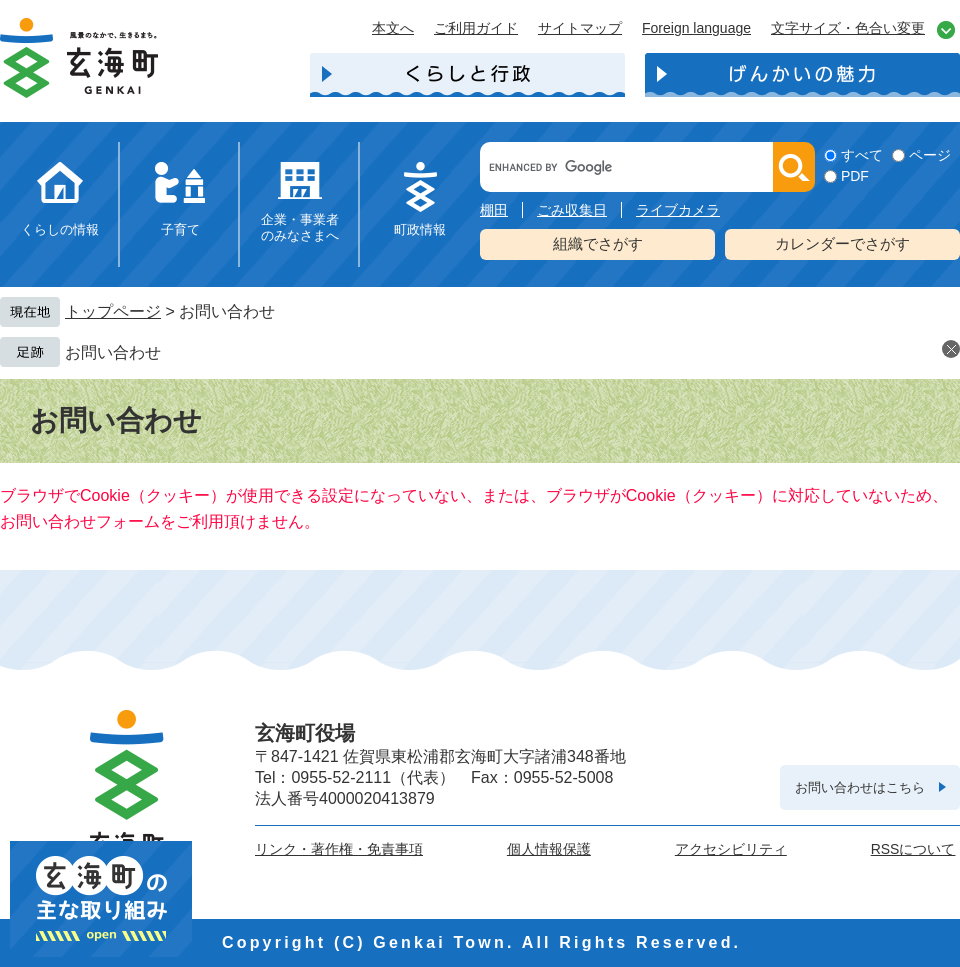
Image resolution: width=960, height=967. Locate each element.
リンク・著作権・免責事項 (339, 849)
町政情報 (420, 229)
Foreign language (696, 28)
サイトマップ (580, 28)
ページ (930, 155)
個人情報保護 (549, 849)
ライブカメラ (678, 210)
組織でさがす (598, 243)
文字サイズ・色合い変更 (848, 28)
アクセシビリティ (731, 849)
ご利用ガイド (476, 28)
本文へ (393, 28)
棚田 (494, 210)
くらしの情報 (60, 229)
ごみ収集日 (572, 210)
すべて (862, 155)
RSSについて (913, 849)
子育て (180, 229)
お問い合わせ (113, 352)
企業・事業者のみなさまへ (300, 227)
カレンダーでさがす (842, 243)
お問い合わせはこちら (860, 787)
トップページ (113, 311)
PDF (855, 176)
